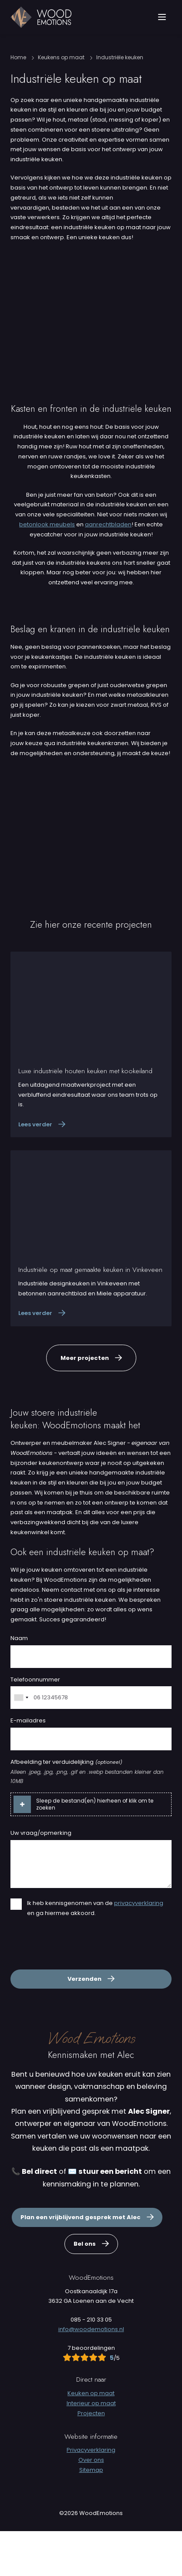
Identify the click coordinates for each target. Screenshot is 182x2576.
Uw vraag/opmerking (40, 1878)
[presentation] (76, 1990)
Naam (19, 1682)
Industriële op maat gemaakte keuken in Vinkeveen (90, 1315)
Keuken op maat (91, 2438)
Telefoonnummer (35, 1724)
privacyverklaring (138, 1947)
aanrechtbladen (108, 569)
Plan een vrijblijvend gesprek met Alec (80, 2262)
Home (18, 102)
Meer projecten (85, 1402)
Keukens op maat (61, 102)
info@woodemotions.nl (91, 2374)
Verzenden (84, 2024)
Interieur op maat (91, 2448)
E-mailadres (28, 1765)
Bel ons (85, 2289)
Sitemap (91, 2515)
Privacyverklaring (91, 2495)
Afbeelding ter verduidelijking (66, 1807)
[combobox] (21, 1742)
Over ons (91, 2505)
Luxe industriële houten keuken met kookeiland (85, 1116)
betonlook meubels (47, 569)
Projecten (91, 2458)
